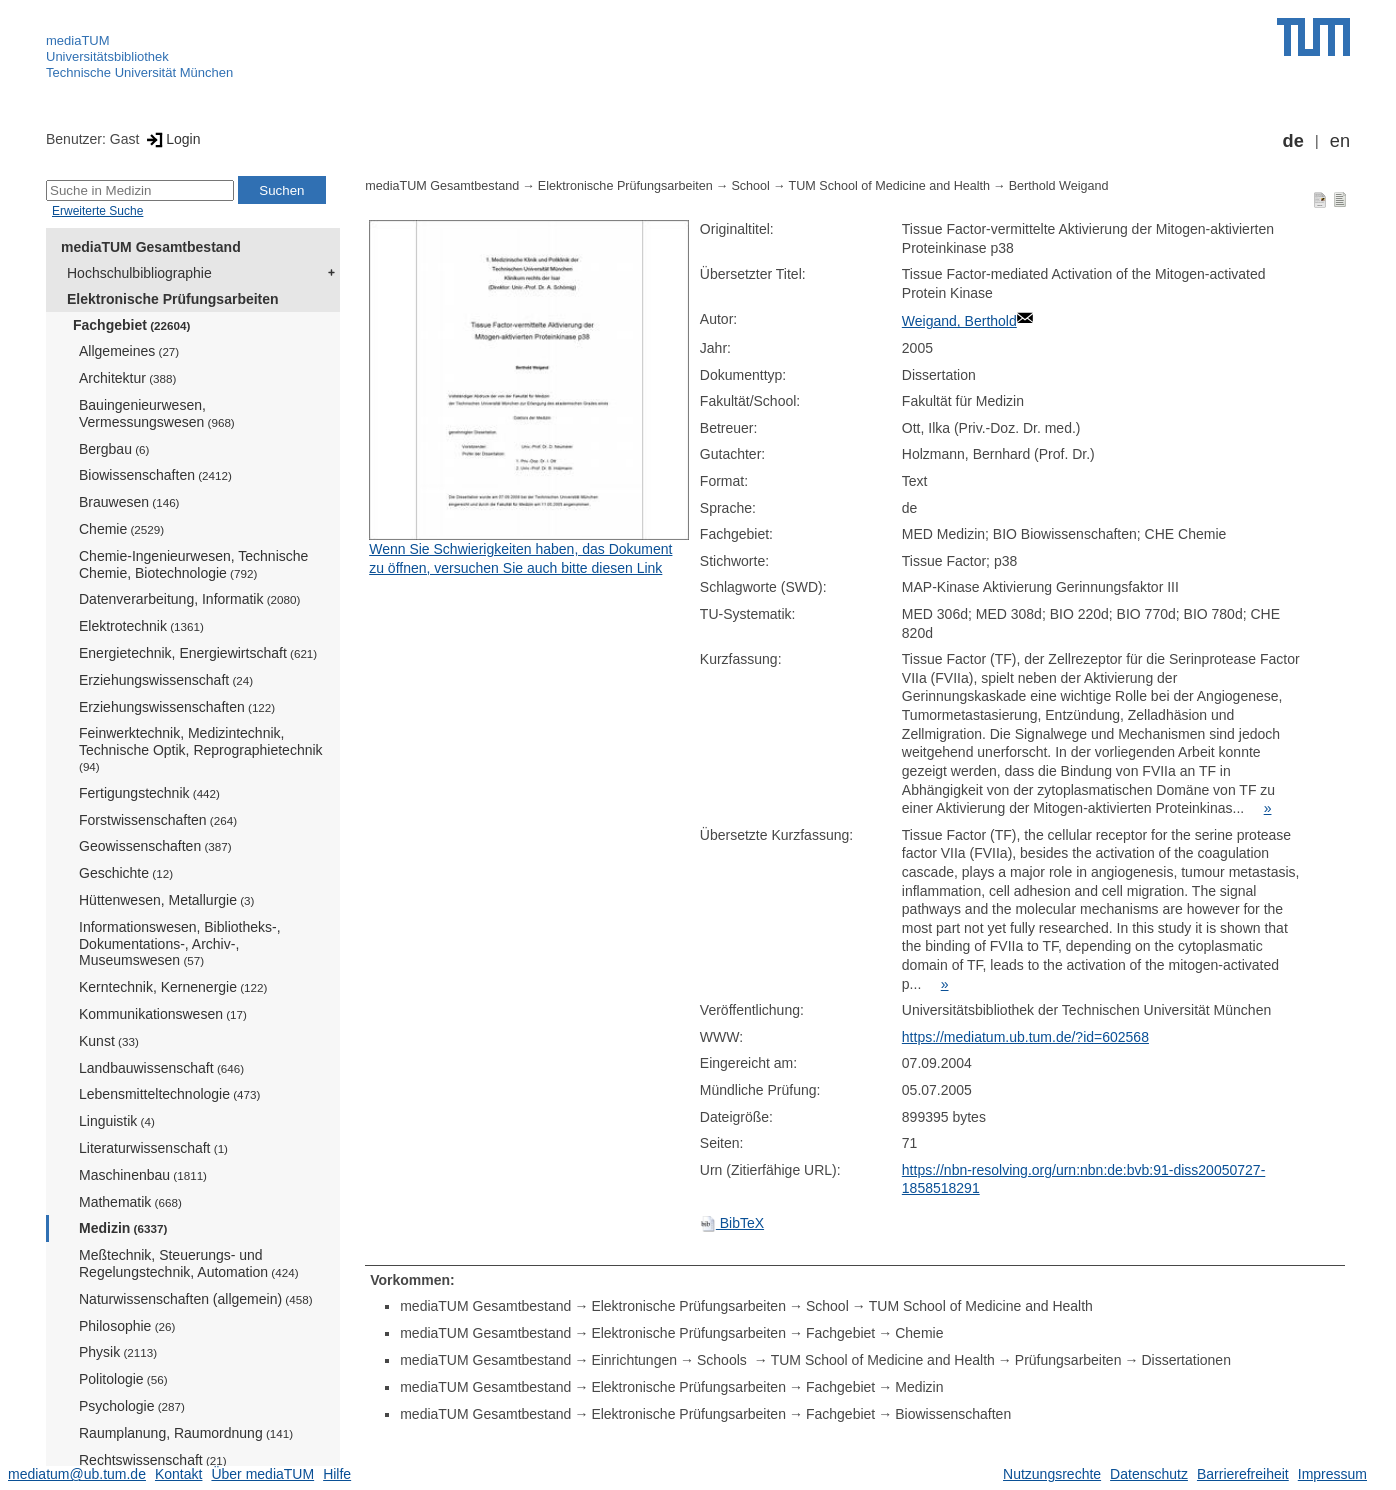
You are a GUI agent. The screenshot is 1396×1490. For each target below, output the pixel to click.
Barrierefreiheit (1243, 1474)
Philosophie (127, 1326)
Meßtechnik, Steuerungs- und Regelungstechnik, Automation (189, 1263)
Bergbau (114, 449)
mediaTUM (78, 40)
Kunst (109, 1041)
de (1293, 141)
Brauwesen (129, 502)
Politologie (123, 1379)
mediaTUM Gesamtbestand (151, 247)
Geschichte (126, 873)
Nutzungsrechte (1052, 1474)
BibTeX (732, 1223)
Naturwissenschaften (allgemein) (196, 1299)
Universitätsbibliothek (107, 56)
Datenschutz (1149, 1474)
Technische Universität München (139, 72)
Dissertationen (1186, 1360)
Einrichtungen (634, 1360)
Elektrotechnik (141, 626)
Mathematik (130, 1202)
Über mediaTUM (262, 1474)
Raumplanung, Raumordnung (186, 1433)
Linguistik (117, 1121)
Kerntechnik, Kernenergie (173, 987)
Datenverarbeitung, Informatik (189, 599)
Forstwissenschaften (158, 820)
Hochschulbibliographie (139, 273)
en (1340, 141)
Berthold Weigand (1059, 186)
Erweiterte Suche (97, 211)
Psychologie (132, 1406)
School (750, 186)
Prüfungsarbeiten (1068, 1360)
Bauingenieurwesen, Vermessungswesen (157, 413)
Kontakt (178, 1474)
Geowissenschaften (155, 846)
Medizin (123, 1228)
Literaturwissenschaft (153, 1148)
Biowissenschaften (155, 475)
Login (171, 139)
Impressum (1332, 1474)
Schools (724, 1360)
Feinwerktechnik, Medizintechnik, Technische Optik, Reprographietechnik (201, 749)
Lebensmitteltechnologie (169, 1094)
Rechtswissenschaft (153, 1460)
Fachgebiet (131, 325)
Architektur (127, 378)
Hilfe (337, 1474)
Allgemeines (129, 351)
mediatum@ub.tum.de (77, 1474)
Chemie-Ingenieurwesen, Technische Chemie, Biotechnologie (193, 564)
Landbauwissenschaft (161, 1068)
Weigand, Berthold (959, 321)
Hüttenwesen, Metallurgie (166, 900)
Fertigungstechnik (149, 793)
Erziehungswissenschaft (166, 680)
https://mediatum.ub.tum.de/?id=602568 (1025, 1037)
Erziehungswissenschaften (177, 707)
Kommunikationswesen (163, 1014)
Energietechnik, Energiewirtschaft (198, 653)
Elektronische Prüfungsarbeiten (173, 299)
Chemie (121, 529)
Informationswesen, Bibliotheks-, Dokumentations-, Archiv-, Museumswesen (180, 944)
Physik (118, 1352)
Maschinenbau (143, 1175)
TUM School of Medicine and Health (890, 186)
